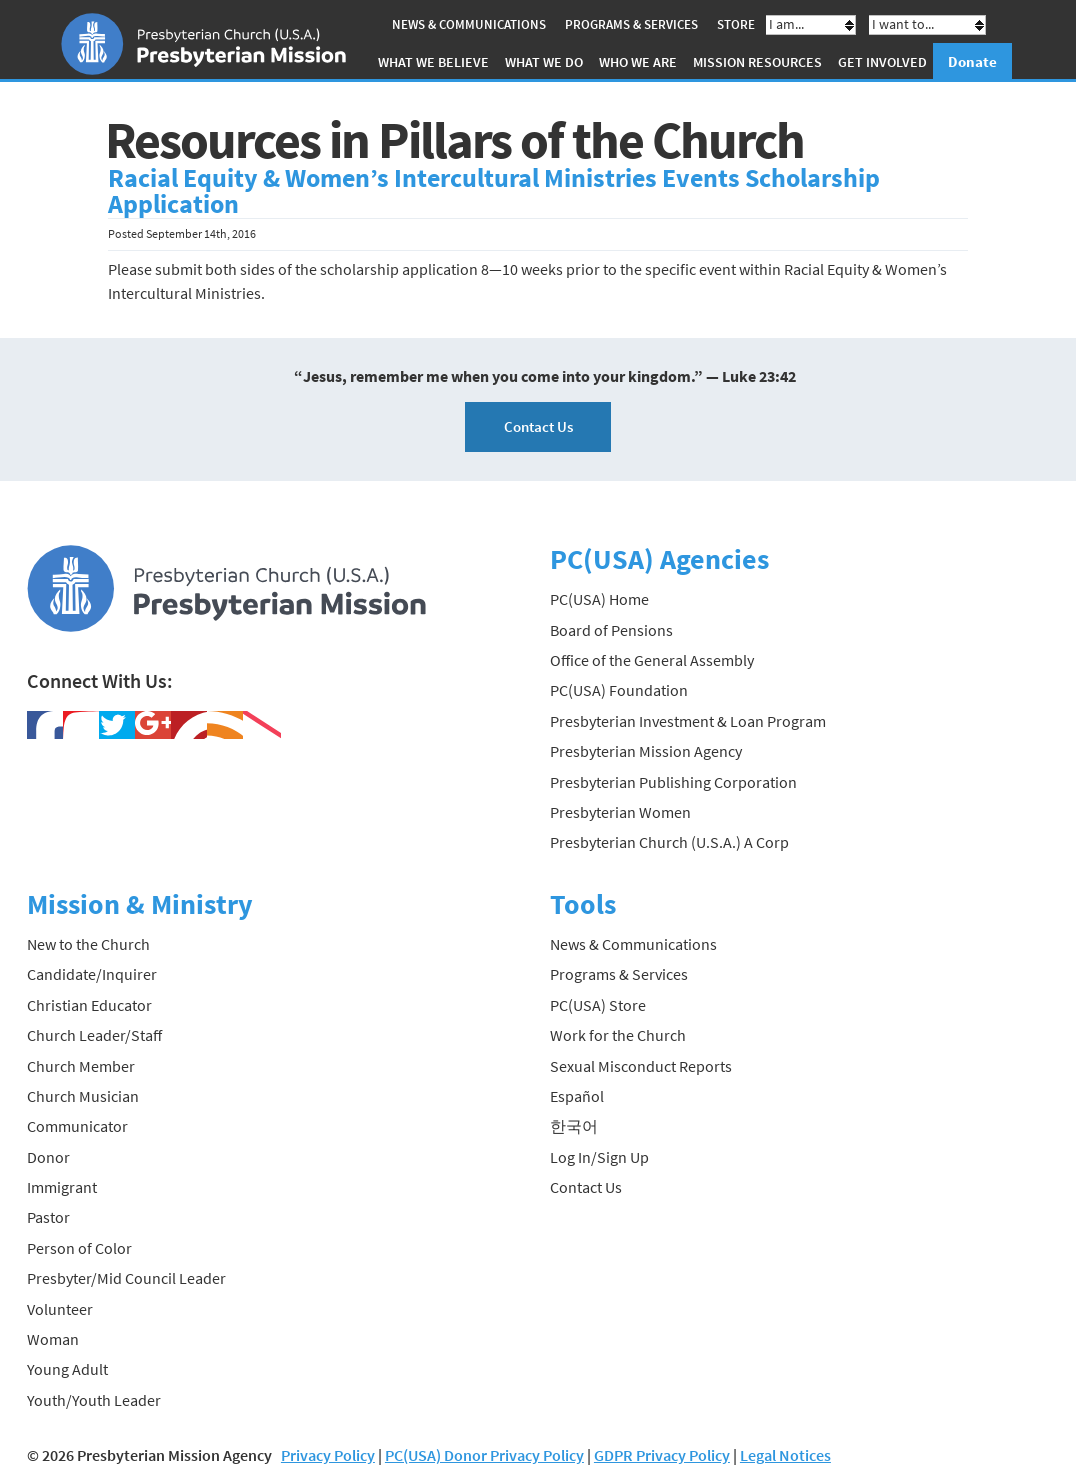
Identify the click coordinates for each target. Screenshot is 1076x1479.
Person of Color (79, 1248)
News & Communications (469, 24)
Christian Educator (89, 1005)
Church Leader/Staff (94, 1035)
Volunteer (60, 1309)
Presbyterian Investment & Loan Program (688, 721)
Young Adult (67, 1369)
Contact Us (538, 426)
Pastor (48, 1217)
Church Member (81, 1066)
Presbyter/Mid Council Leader (126, 1278)
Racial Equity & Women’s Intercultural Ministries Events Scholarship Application (494, 191)
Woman (53, 1339)
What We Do (544, 62)
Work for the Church (618, 1035)
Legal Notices (785, 1455)
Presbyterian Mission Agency (646, 751)
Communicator (77, 1126)
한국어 (574, 1126)
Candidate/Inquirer (92, 974)
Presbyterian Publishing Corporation (673, 782)
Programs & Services (631, 24)
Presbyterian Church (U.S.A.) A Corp (669, 842)
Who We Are (638, 62)
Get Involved (882, 62)
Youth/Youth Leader (94, 1400)
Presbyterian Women (620, 812)
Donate (972, 61)
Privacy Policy (328, 1455)
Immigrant (62, 1187)
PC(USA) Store (598, 1005)
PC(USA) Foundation (619, 690)
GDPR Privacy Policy (662, 1455)
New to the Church (88, 944)
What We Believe (433, 62)
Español (577, 1096)
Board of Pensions (611, 630)
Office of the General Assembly (652, 660)
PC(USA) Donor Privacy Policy (484, 1455)
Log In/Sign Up (599, 1157)
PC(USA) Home (599, 599)
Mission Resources (757, 62)
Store (736, 24)
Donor (48, 1157)
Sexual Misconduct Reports (641, 1066)
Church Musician (83, 1096)
